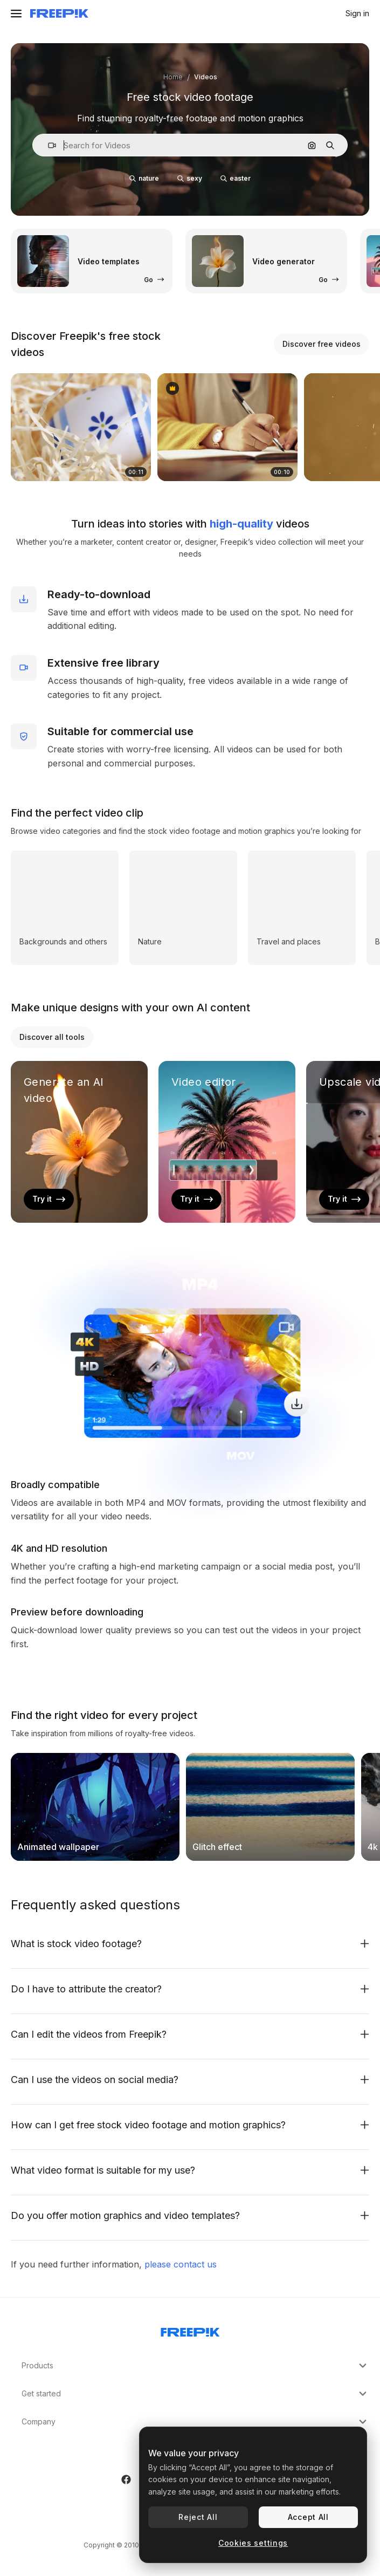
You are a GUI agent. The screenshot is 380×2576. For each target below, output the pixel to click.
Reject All (197, 2517)
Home (173, 77)
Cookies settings (253, 2542)
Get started (195, 2393)
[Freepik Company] (190, 2330)
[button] (48, 145)
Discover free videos (321, 343)
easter (235, 178)
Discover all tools (52, 1037)
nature (144, 178)
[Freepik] (59, 13)
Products (195, 2365)
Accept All (308, 2517)
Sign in (357, 13)
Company (195, 2421)
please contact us (180, 2264)
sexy (189, 178)
